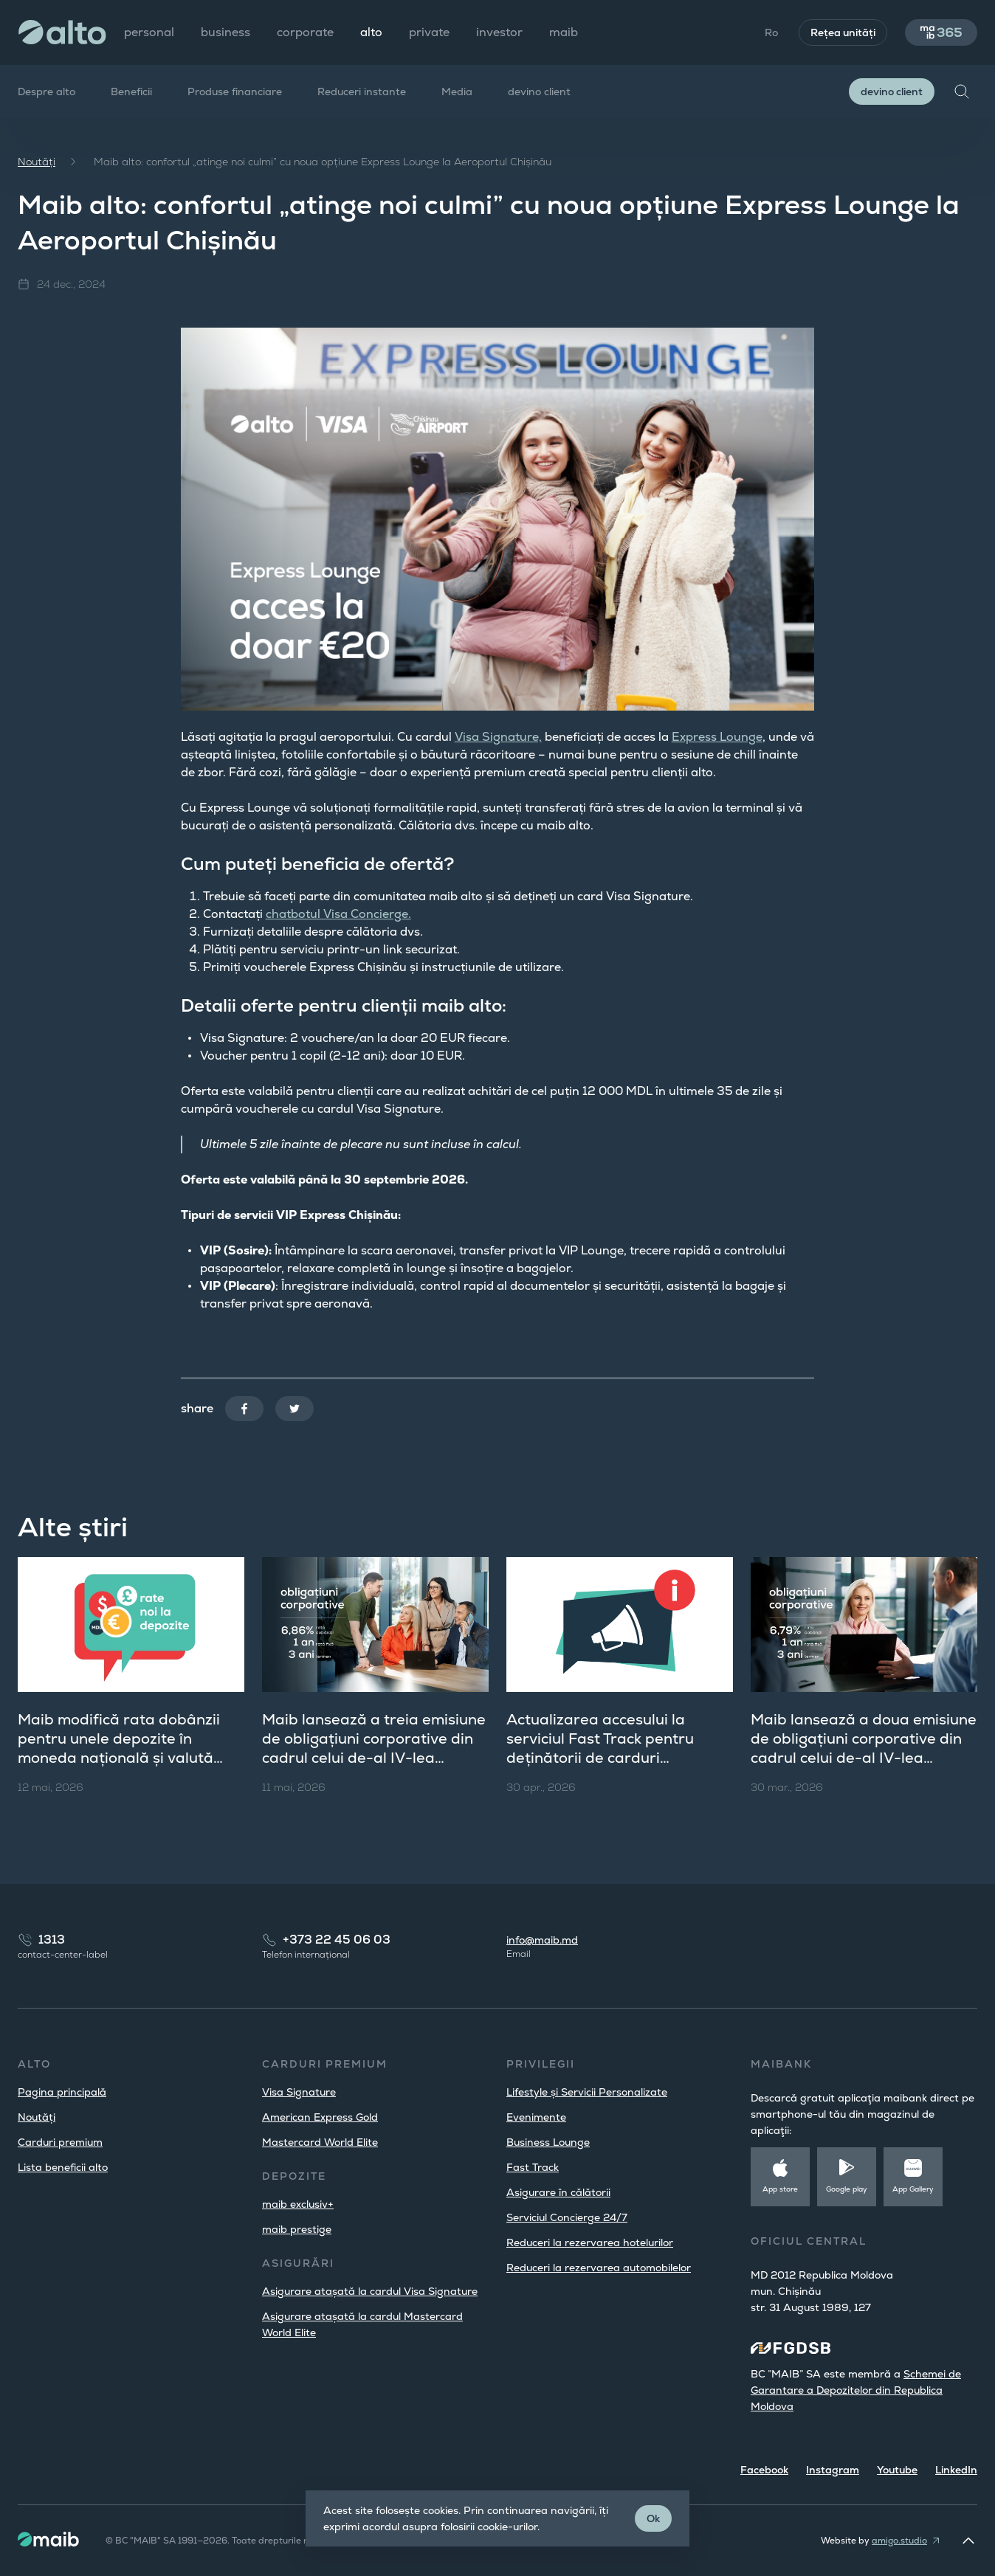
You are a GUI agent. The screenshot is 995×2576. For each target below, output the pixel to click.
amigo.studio (899, 2540)
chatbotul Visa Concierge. (338, 914)
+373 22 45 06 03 (336, 1939)
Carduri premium (60, 2142)
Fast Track (532, 2167)
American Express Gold (320, 2117)
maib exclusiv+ (298, 2204)
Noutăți (36, 161)
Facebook (764, 2469)
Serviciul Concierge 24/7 (566, 2217)
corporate (305, 32)
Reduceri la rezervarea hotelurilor (589, 2242)
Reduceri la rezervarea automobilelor (598, 2267)
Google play (846, 2189)
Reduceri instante (361, 91)
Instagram (832, 2469)
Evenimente (536, 2117)
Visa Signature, (498, 737)
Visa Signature (299, 2092)
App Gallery (913, 2189)
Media (456, 91)
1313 (51, 1939)
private (429, 32)
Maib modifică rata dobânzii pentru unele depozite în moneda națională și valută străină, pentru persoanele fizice (119, 1758)
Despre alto (46, 91)
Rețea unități (842, 32)
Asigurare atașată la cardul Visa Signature (370, 2291)
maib (563, 32)
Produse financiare (234, 91)
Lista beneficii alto (63, 2167)
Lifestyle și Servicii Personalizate (586, 2092)
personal (149, 32)
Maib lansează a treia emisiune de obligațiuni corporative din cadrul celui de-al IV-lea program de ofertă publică (374, 1748)
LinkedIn (956, 2469)
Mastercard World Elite (320, 2142)
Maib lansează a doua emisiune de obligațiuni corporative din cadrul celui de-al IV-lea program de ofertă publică (864, 1748)
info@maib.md (542, 1940)
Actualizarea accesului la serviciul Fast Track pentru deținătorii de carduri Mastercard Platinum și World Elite (613, 1758)
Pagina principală (62, 2092)
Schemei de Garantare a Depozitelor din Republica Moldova (856, 2390)
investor (499, 32)
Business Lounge (548, 2142)
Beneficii (131, 91)
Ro (771, 32)
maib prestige (296, 2229)
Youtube (897, 2469)
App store (780, 2189)
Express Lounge (717, 737)
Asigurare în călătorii (558, 2192)
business (225, 32)
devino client (539, 91)
